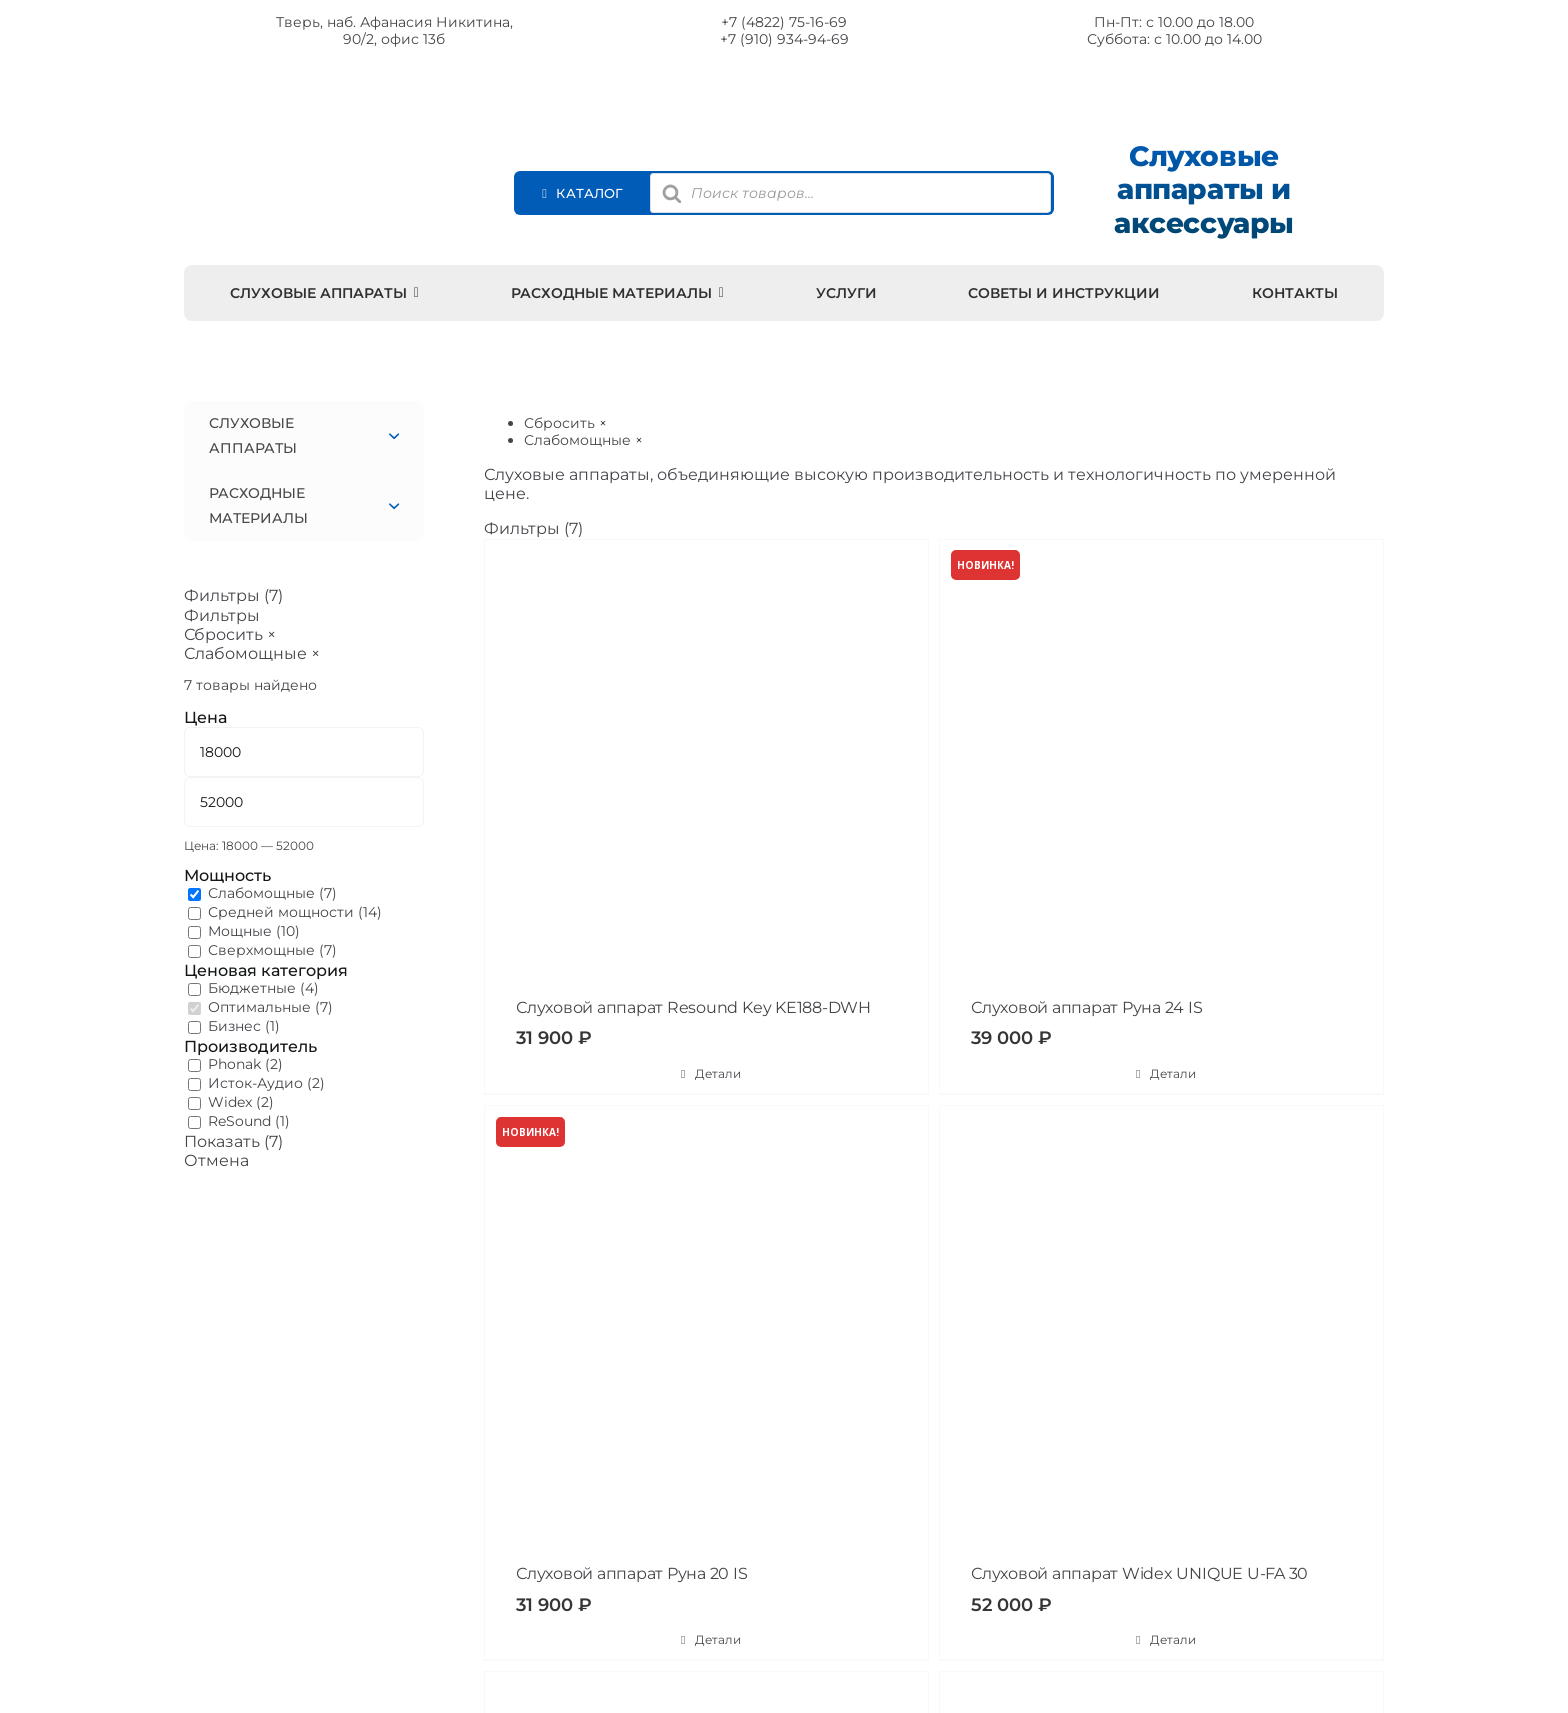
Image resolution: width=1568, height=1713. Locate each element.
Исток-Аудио (255, 1083)
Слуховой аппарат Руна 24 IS (1087, 1007)
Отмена (216, 1160)
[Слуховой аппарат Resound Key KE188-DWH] (706, 761)
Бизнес (234, 1026)
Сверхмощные (261, 950)
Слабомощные (261, 893)
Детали (718, 1073)
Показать (233, 1141)
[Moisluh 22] (364, 109)
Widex (230, 1102)
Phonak (234, 1064)
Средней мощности (281, 912)
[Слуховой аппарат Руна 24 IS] (1161, 761)
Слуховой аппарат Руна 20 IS (632, 1573)
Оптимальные (259, 1007)
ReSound (239, 1121)
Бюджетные (252, 988)
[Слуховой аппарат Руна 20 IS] (706, 1327)
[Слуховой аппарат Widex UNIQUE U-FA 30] (1161, 1327)
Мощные (240, 931)
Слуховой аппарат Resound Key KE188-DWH (693, 1007)
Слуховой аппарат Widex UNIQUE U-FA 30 (1139, 1573)
